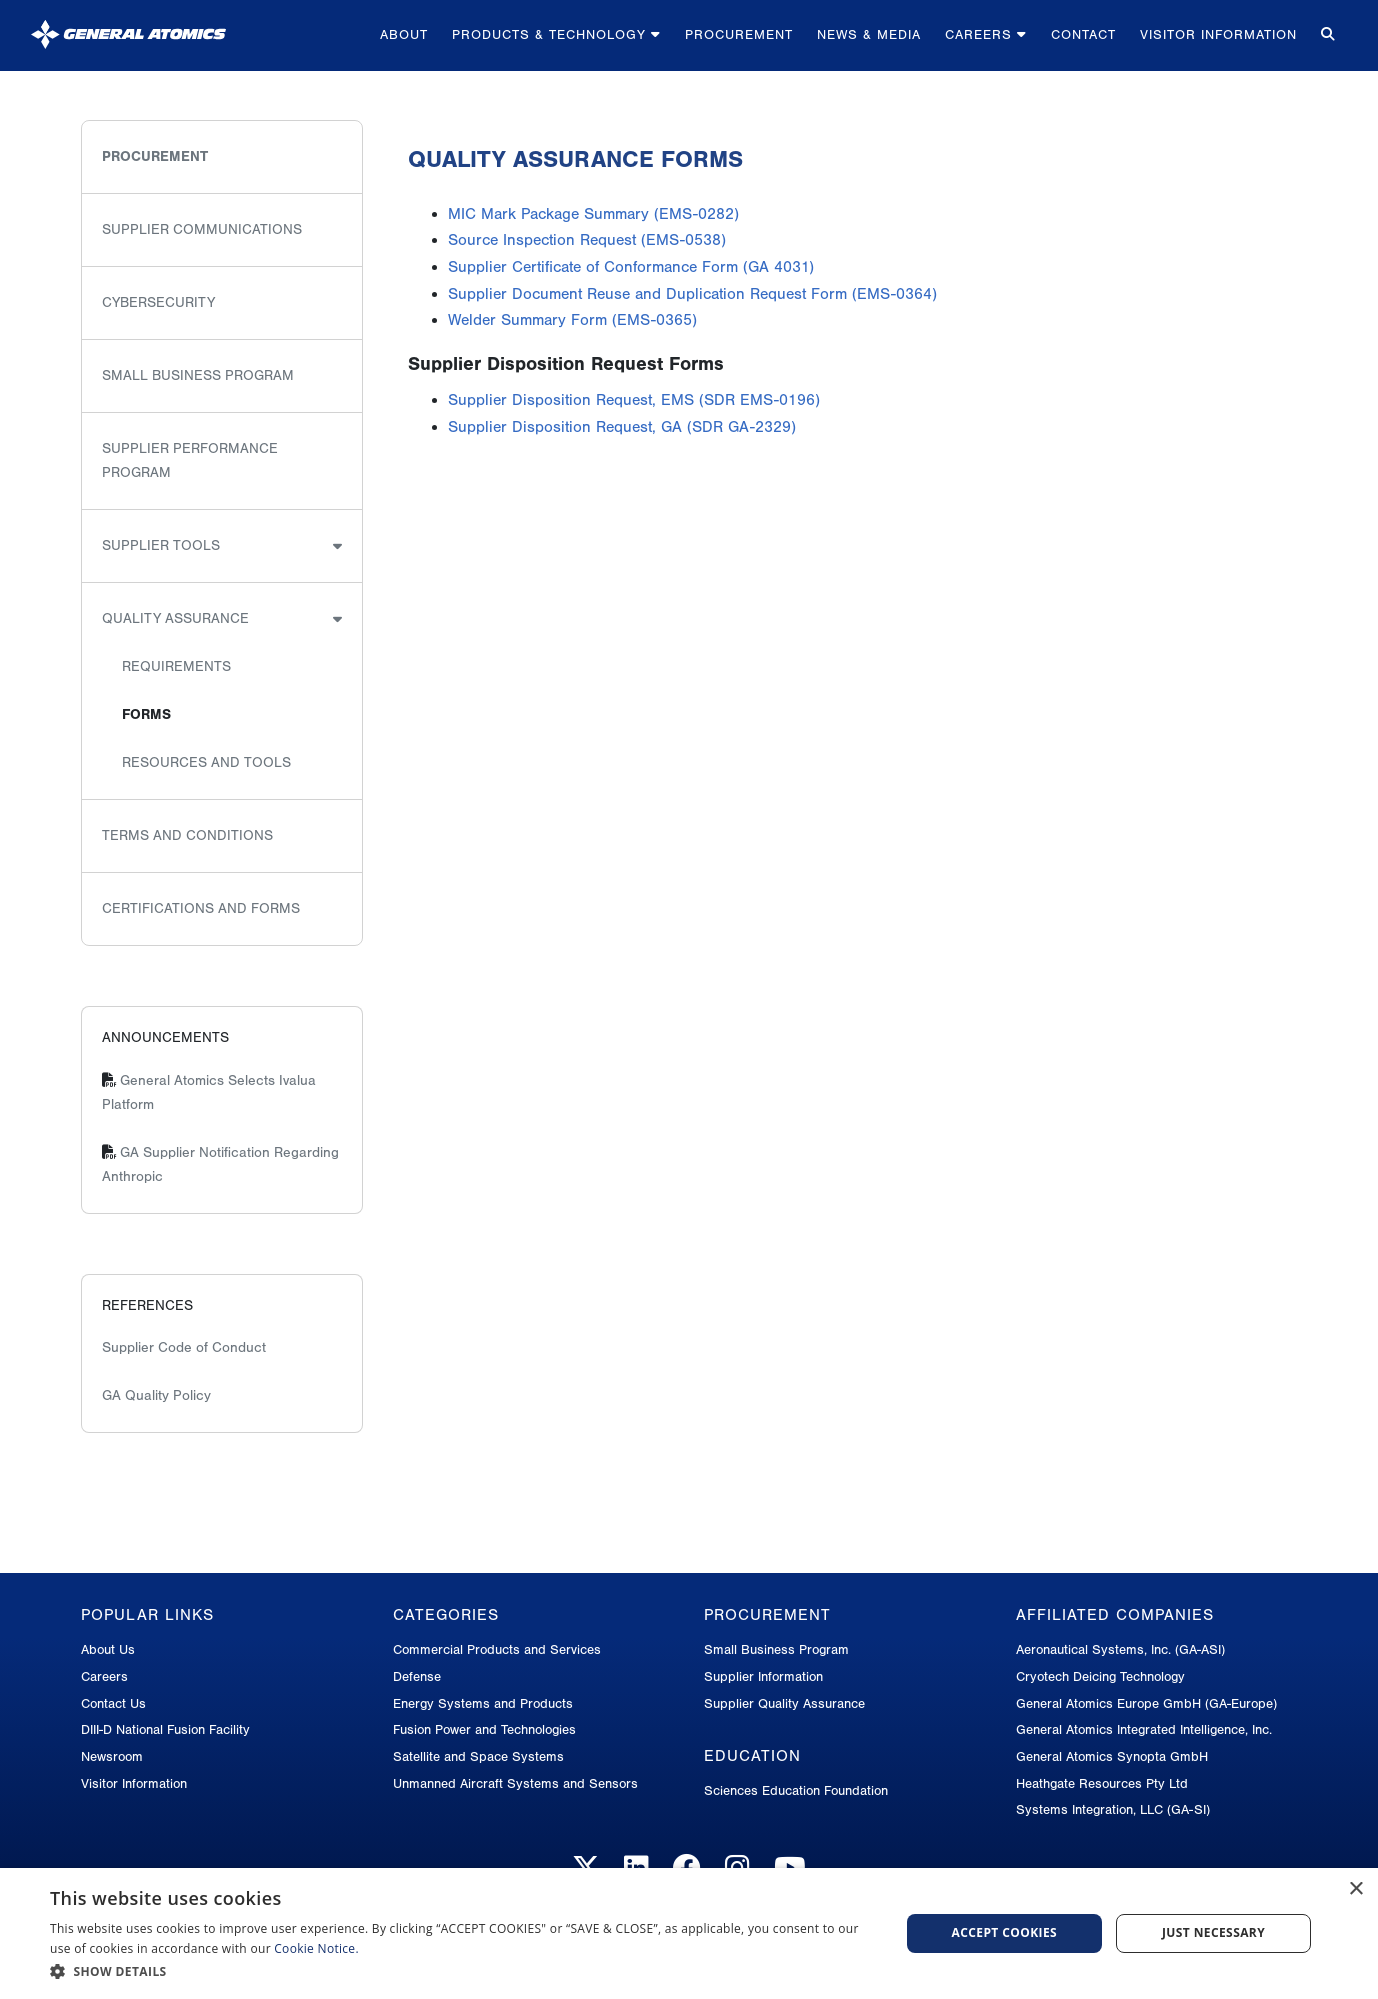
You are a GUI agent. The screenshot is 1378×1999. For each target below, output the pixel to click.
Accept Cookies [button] (1005, 1932)
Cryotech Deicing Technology (1100, 1676)
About (404, 34)
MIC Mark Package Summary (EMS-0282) (593, 214)
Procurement (739, 34)
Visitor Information (1218, 34)
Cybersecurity (158, 302)
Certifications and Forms (201, 908)
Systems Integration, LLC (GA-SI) (1113, 1809)
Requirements (176, 666)
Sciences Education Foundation (796, 1790)
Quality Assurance (175, 618)
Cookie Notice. (316, 1948)
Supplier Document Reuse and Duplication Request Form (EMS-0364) (692, 294)
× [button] (1355, 1889)
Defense (417, 1676)
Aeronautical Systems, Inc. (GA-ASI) (1120, 1649)
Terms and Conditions (187, 835)
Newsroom (112, 1756)
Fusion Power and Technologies (484, 1729)
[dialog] (689, 1933)
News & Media (869, 34)
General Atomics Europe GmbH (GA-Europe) (1146, 1703)
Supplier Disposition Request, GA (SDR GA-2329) (622, 427)
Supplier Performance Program (190, 460)
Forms (146, 714)
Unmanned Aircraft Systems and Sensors (515, 1783)
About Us (108, 1649)
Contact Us (113, 1703)
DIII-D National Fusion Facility (165, 1729)
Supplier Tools (161, 545)
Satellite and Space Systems (478, 1756)
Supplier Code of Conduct (184, 1347)
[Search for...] (1328, 35)
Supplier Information (763, 1676)
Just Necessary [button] (1213, 1932)
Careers (986, 34)
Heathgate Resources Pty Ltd (1102, 1783)
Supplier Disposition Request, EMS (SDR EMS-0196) (634, 400)
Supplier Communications (202, 229)
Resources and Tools (206, 762)
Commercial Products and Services (497, 1649)
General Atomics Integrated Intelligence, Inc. (1144, 1729)
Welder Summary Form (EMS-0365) (572, 320)
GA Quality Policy (156, 1395)
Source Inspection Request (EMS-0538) (587, 240)
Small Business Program (198, 375)
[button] (462, 1971)
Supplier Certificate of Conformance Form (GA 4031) (631, 267)
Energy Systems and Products (483, 1703)
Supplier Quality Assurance (784, 1703)
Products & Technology (556, 34)
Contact (1083, 34)
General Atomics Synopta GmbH (1112, 1756)
